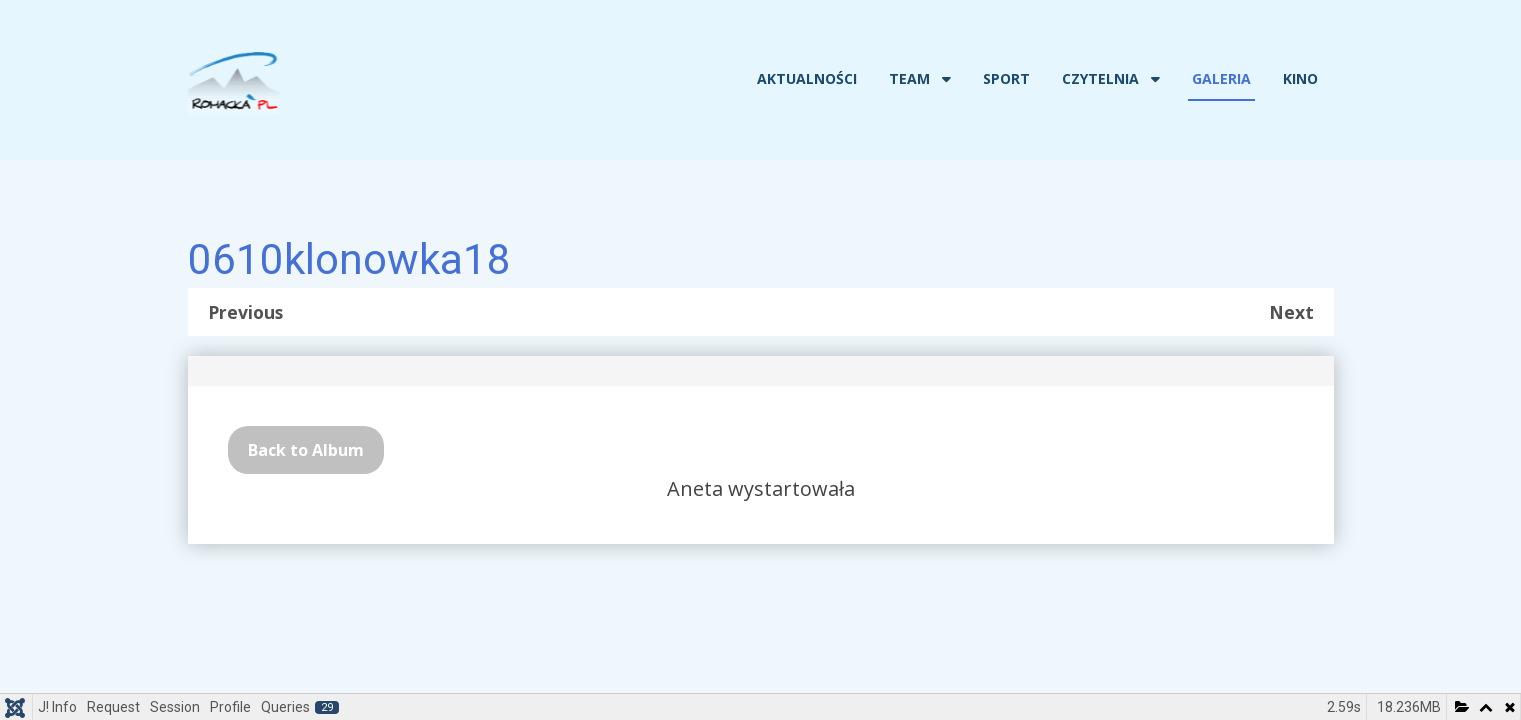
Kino (1300, 78)
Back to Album (306, 450)
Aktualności (807, 78)
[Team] (944, 79)
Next (1291, 312)
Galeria (1221, 78)
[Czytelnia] (1153, 79)
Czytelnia (1100, 78)
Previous (245, 312)
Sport (1006, 78)
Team (909, 78)
